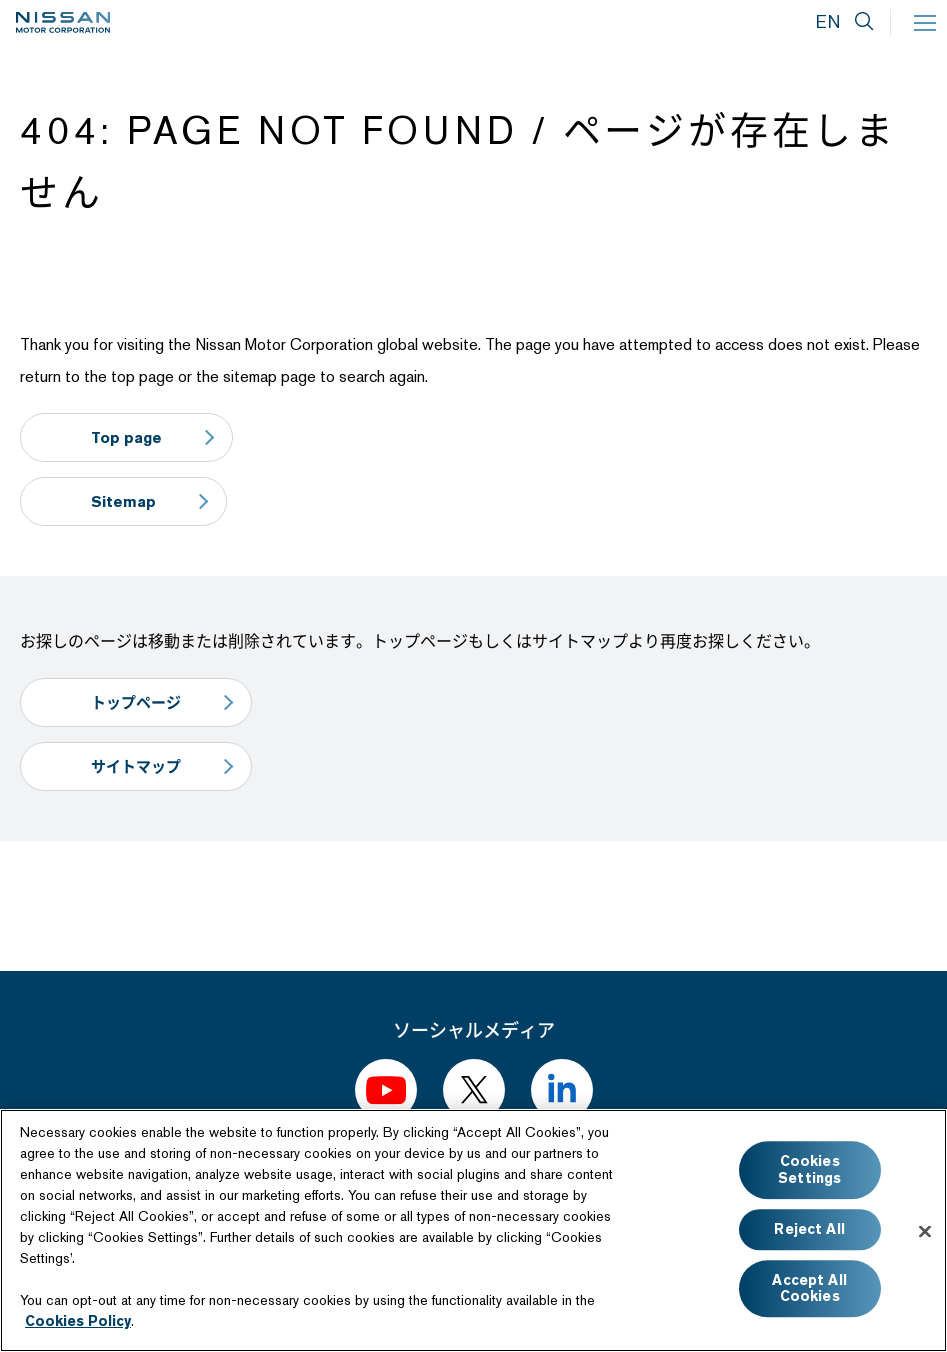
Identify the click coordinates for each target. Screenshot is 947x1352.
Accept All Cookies (809, 1288)
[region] (473, 1230)
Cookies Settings (809, 1169)
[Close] (925, 1231)
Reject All (809, 1229)
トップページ (136, 702)
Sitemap (123, 501)
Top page (126, 437)
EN (828, 21)
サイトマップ (136, 766)
